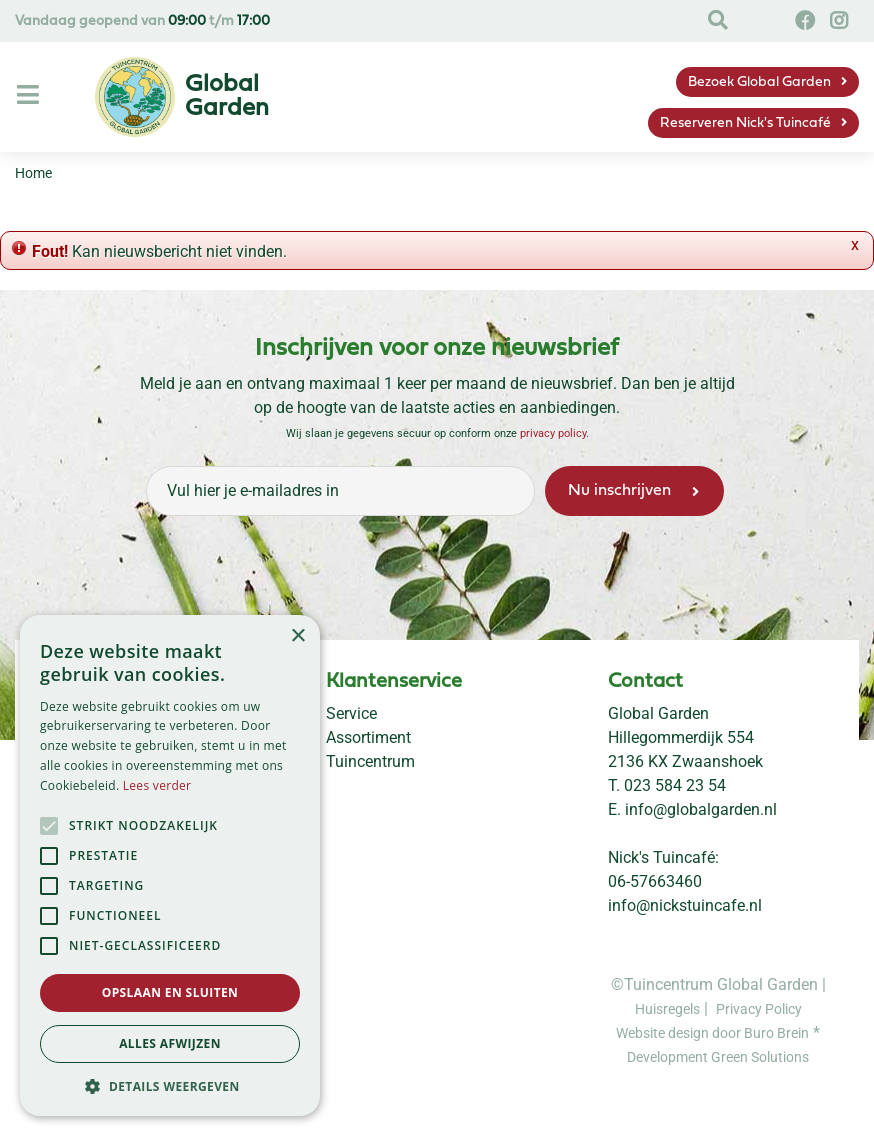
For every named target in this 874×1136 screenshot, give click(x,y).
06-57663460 (655, 881)
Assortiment (368, 737)
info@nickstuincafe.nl (685, 905)
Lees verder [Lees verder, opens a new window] (157, 785)
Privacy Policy (759, 1009)
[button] (170, 1086)
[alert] (170, 865)
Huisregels (667, 1009)
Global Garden (658, 713)
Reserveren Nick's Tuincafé (745, 123)
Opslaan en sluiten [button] (170, 992)
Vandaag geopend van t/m (142, 21)
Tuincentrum (370, 761)
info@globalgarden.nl (701, 809)
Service (351, 713)
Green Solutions (760, 1057)
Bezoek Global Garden (759, 82)
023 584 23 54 (675, 785)
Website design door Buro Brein (712, 1033)
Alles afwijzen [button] (170, 1043)
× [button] (297, 636)
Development (669, 1057)
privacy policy (553, 433)
